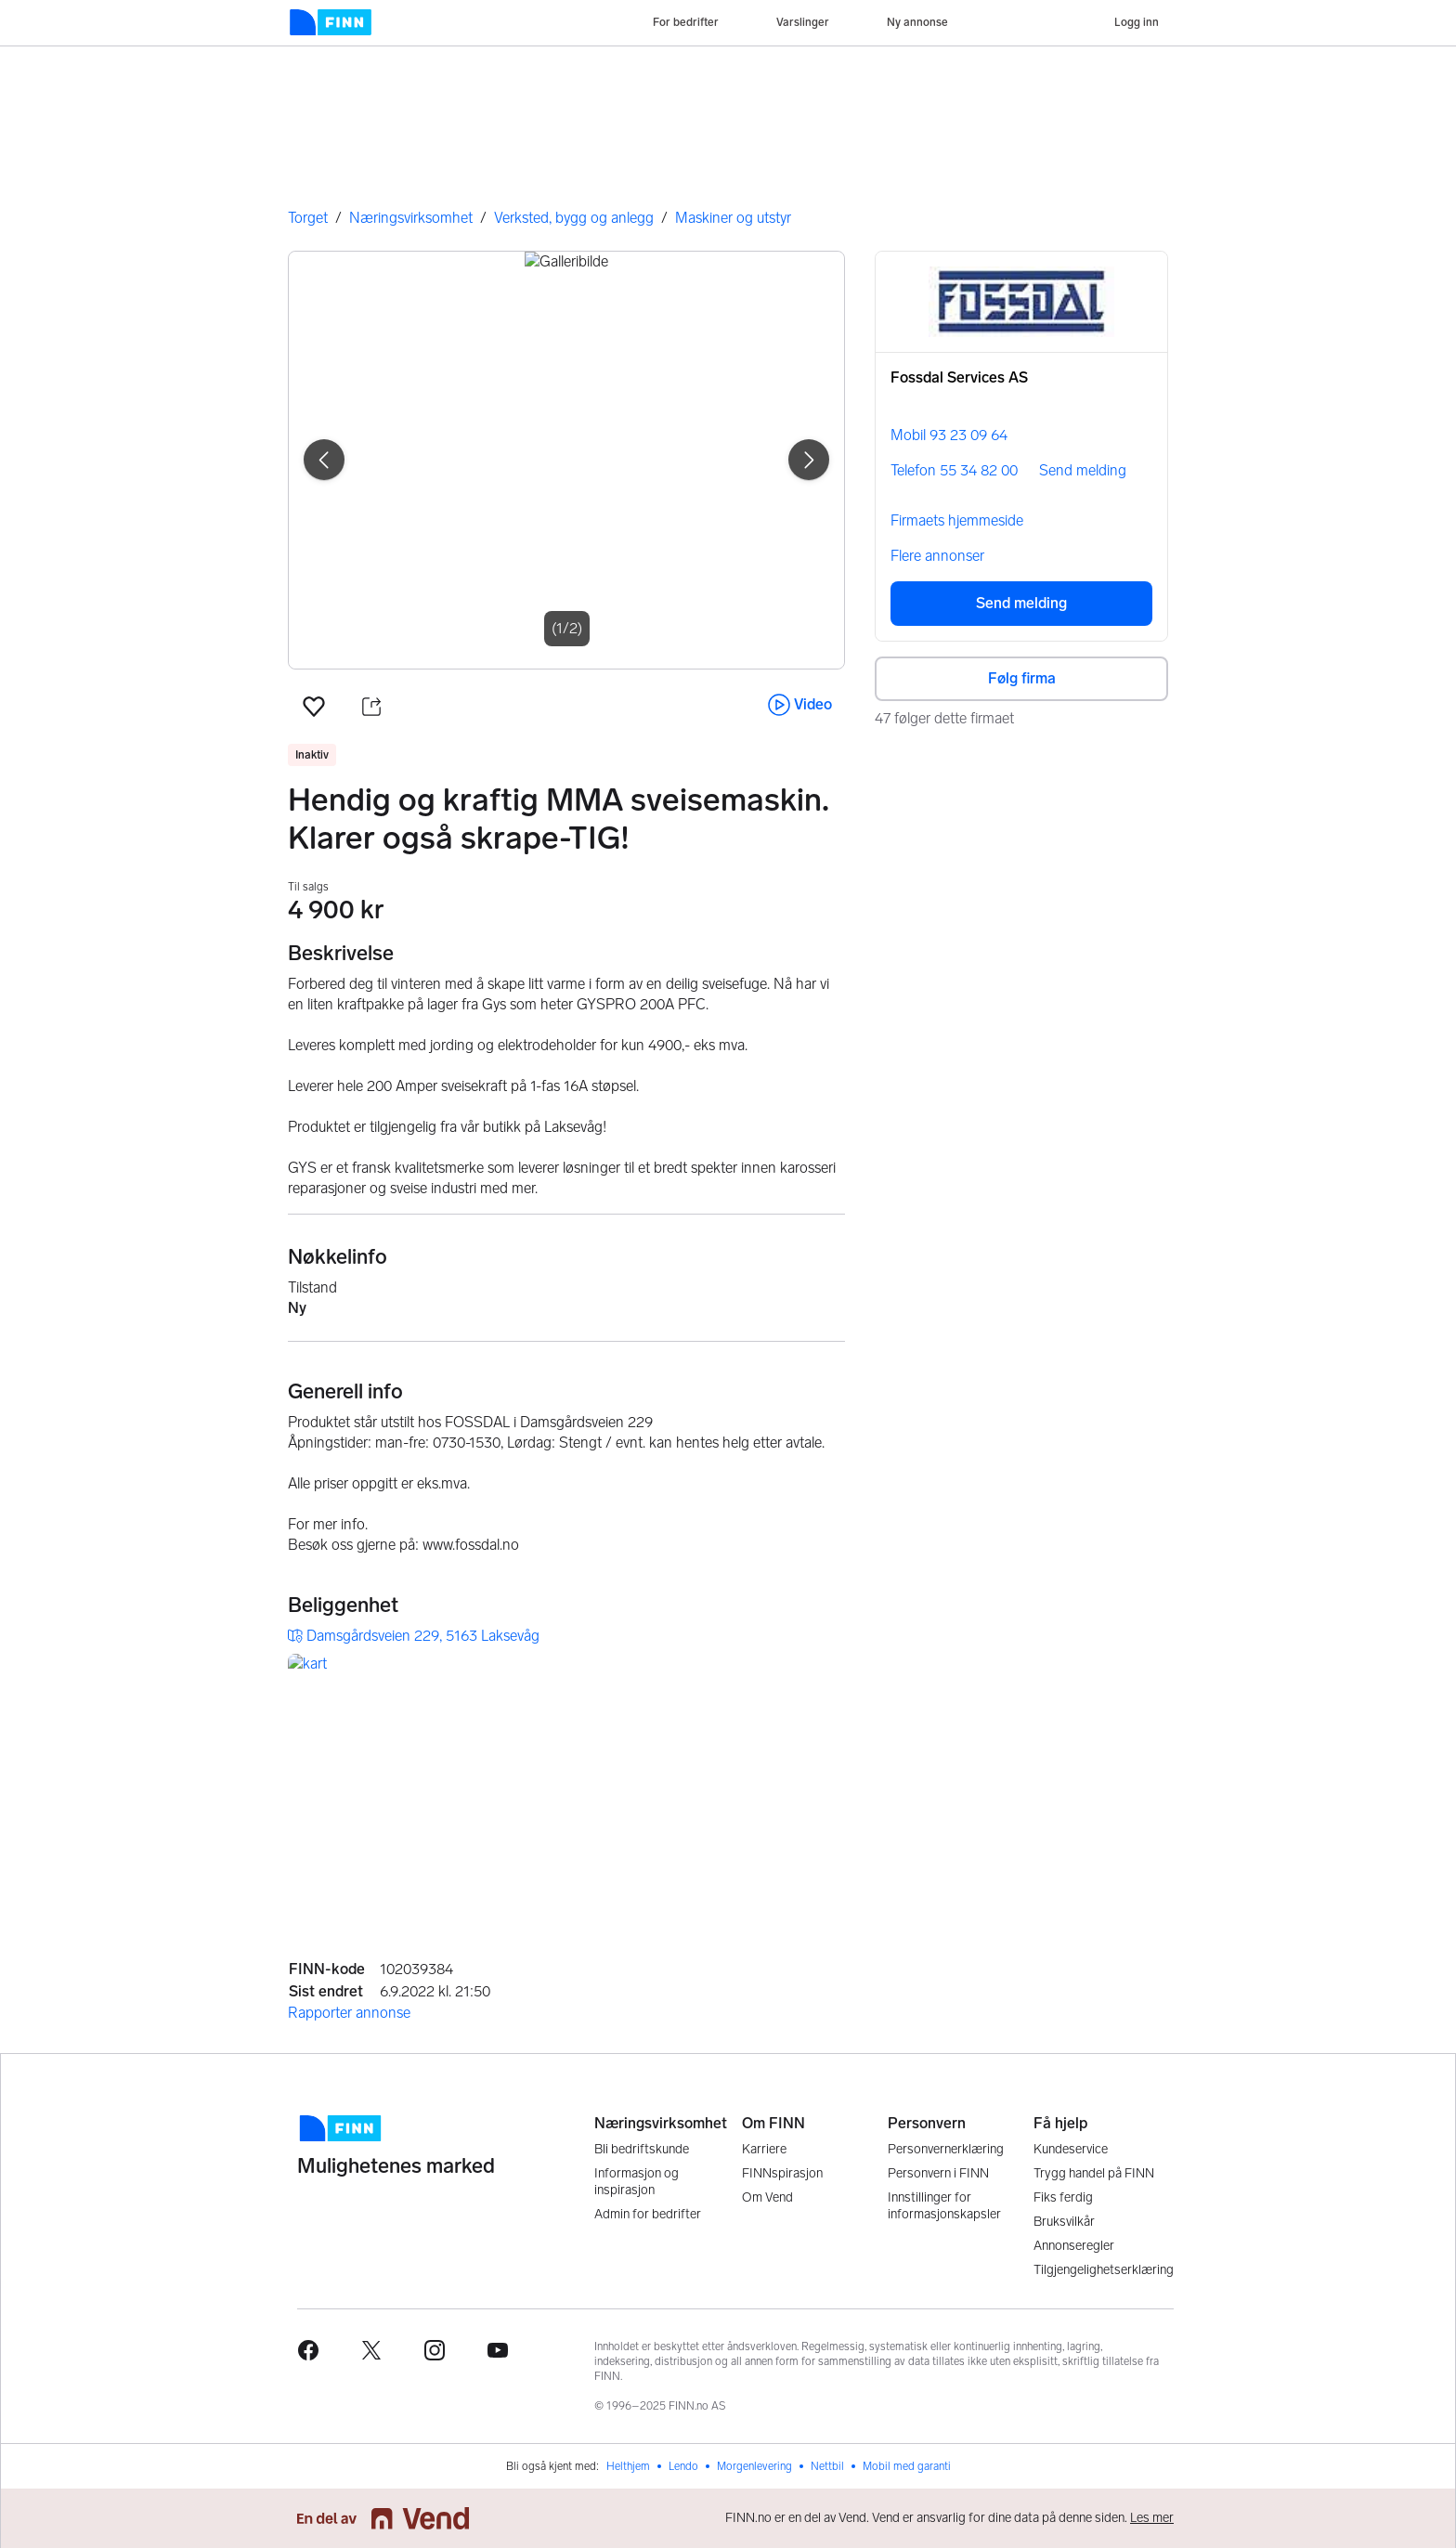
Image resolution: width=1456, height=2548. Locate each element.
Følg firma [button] (1022, 678)
